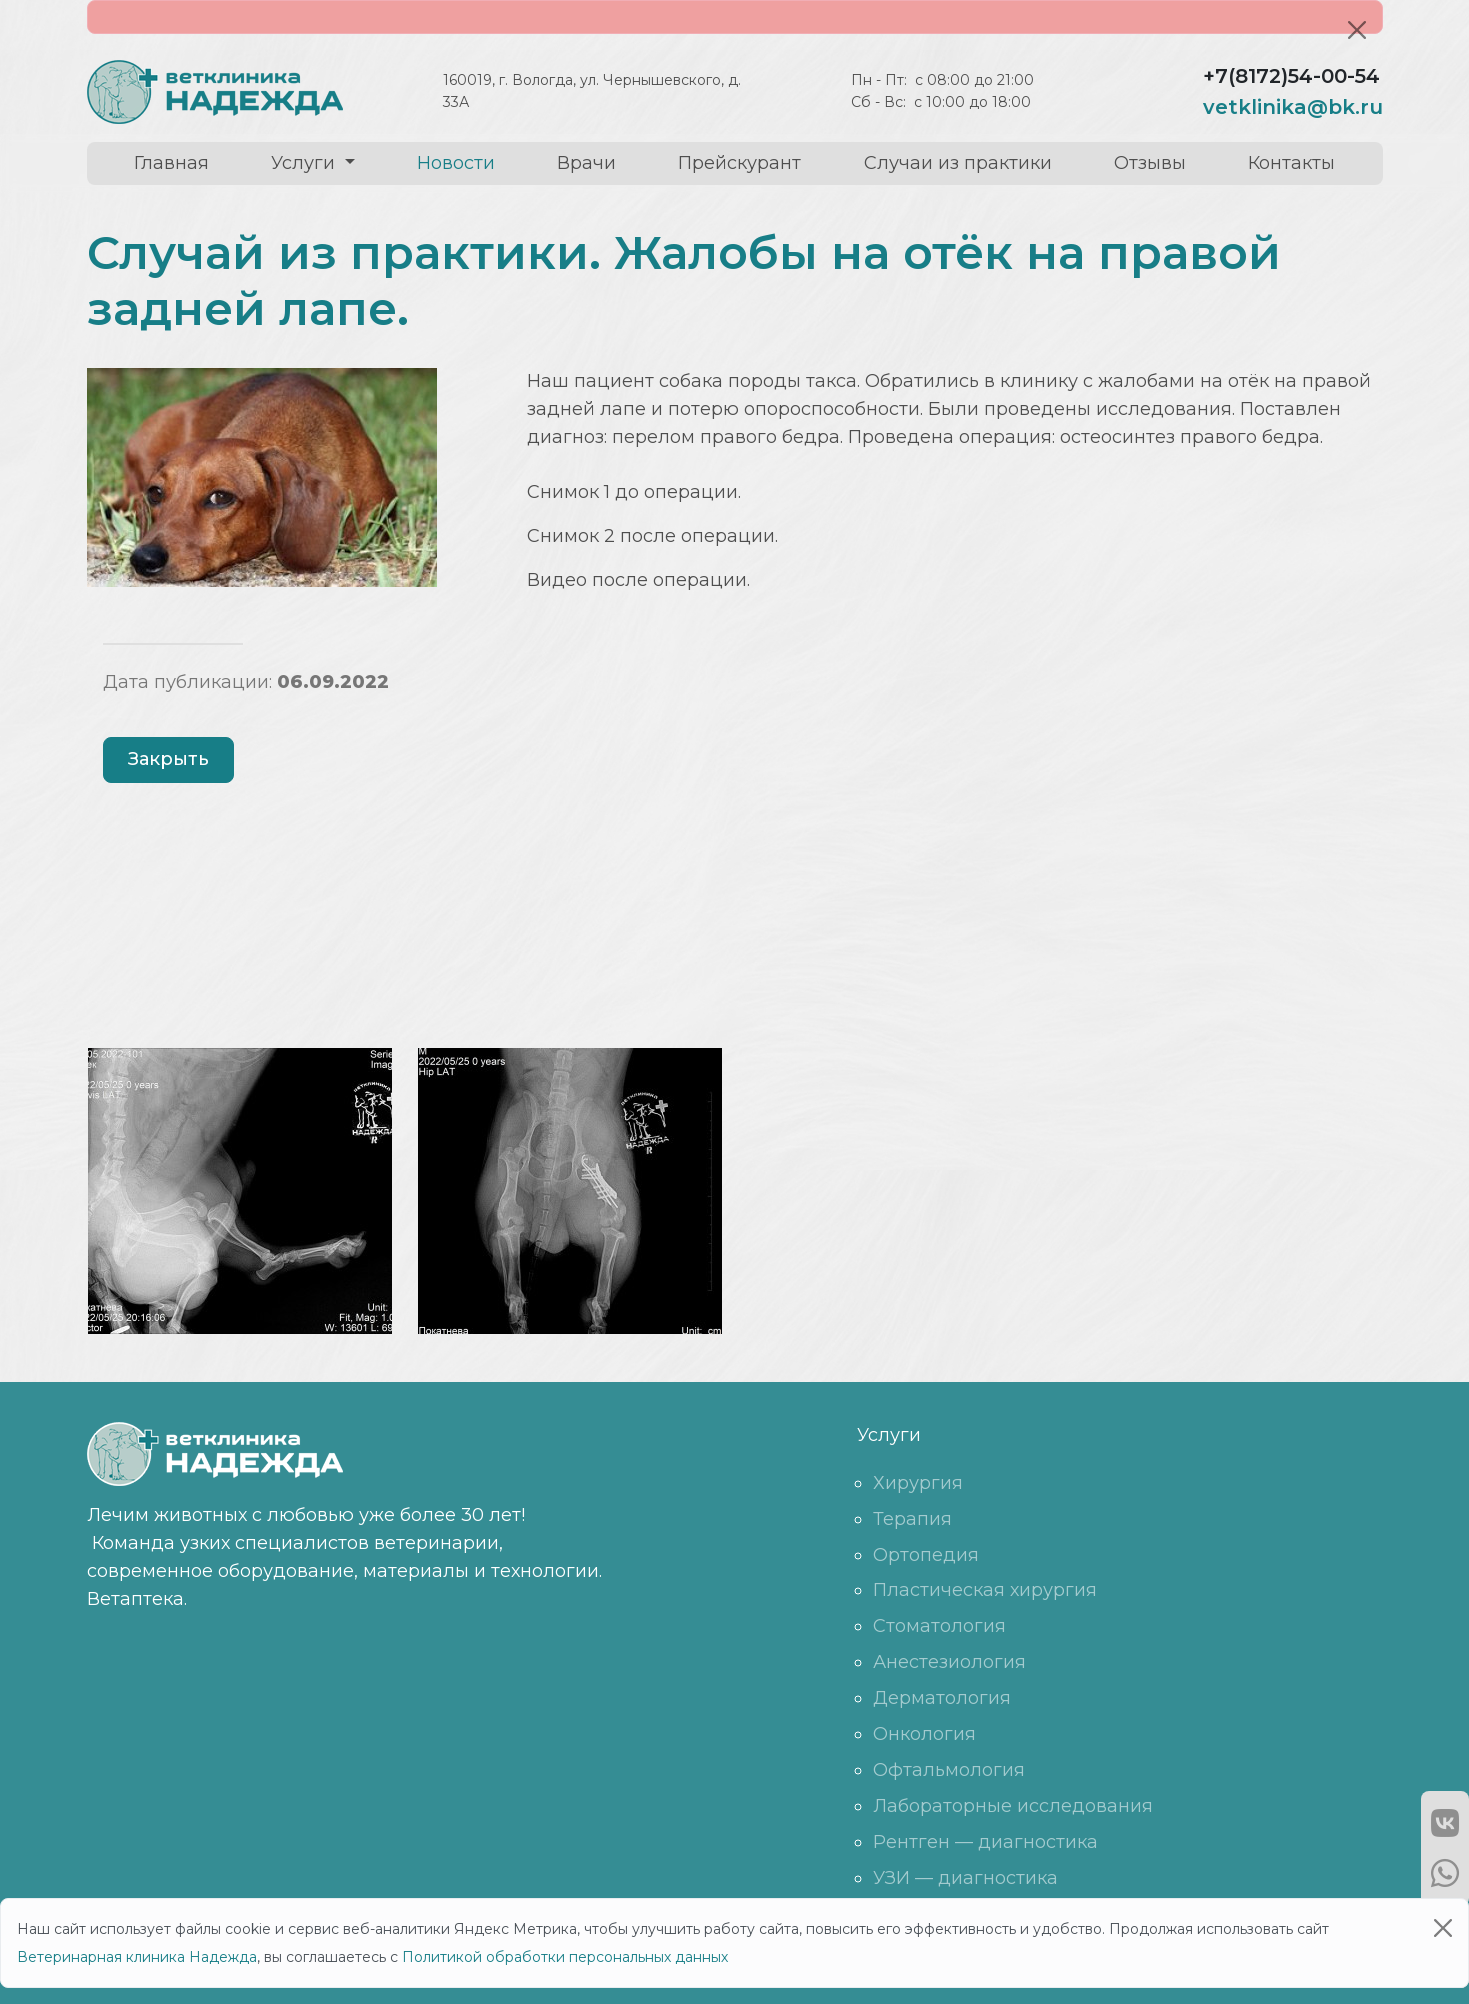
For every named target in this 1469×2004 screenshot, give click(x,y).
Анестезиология (949, 1662)
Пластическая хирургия (985, 1590)
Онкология (924, 1734)
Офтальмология (949, 1770)
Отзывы (1150, 163)
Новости (456, 163)
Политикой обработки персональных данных (565, 1957)
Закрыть (168, 759)
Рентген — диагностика (985, 1842)
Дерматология (942, 1698)
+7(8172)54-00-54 (1291, 76)
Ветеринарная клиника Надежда (137, 1957)
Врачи (586, 163)
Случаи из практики (958, 163)
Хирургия (918, 1483)
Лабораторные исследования (1013, 1806)
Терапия (912, 1519)
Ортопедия (926, 1555)
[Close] (1357, 30)
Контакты (1291, 163)
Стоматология (939, 1626)
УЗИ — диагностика (965, 1878)
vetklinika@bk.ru (1293, 107)
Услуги (305, 163)
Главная (171, 163)
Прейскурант (739, 163)
